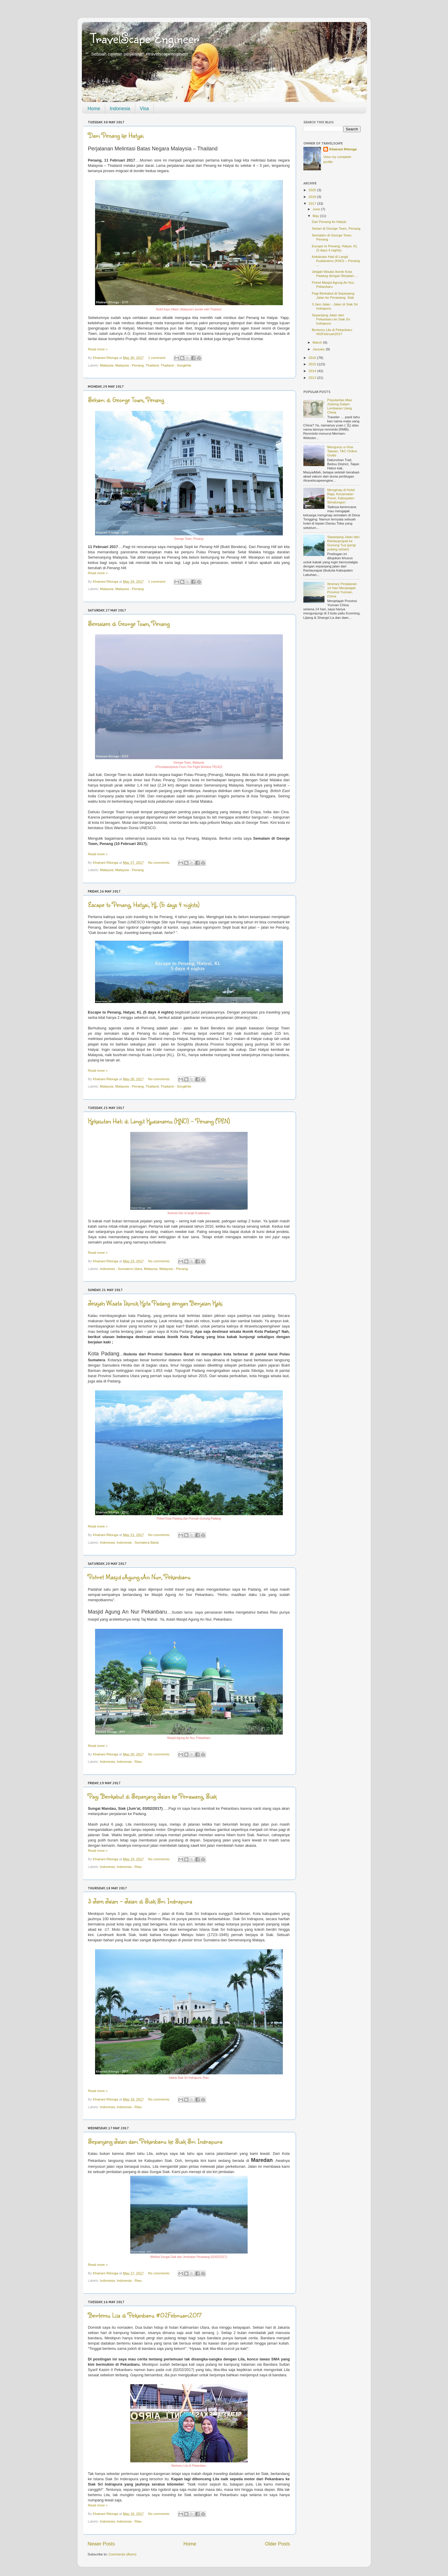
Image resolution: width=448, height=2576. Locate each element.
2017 (313, 203)
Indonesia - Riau (129, 1761)
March (318, 342)
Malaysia (106, 365)
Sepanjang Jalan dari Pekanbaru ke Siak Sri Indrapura (155, 2141)
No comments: (159, 862)
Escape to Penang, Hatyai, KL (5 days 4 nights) (144, 904)
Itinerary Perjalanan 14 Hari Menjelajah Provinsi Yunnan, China (342, 590)
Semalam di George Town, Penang (129, 623)
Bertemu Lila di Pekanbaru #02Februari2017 (145, 2315)
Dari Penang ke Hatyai (116, 135)
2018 (313, 197)
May (316, 216)
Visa (144, 108)
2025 (313, 190)
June (317, 209)
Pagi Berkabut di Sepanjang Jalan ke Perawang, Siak (152, 1796)
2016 (313, 357)
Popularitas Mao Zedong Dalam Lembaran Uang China (339, 406)
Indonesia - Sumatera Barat (138, 1542)
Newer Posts (101, 2543)
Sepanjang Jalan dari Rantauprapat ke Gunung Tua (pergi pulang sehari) (343, 543)
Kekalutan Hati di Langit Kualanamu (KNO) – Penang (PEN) (159, 1120)
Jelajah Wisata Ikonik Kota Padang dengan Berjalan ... (335, 274)
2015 (313, 364)
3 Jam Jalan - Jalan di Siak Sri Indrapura (140, 1900)
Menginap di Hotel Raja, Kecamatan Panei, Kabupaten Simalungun (341, 496)
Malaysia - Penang (129, 365)
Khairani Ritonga (343, 149)
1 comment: (157, 357)
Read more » (98, 349)
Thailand (152, 365)
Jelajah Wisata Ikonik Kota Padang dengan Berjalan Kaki (155, 1303)
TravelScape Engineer (145, 38)
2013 (313, 377)
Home (94, 108)
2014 (313, 371)
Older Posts (277, 2543)
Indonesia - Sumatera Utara (121, 1269)
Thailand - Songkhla (175, 365)
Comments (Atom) (122, 2554)
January (319, 349)
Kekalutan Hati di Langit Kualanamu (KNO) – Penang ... (336, 261)
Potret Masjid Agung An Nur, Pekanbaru (139, 1576)
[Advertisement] (332, 719)
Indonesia (120, 108)
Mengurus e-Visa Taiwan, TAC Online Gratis (342, 451)
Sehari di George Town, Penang (126, 399)
